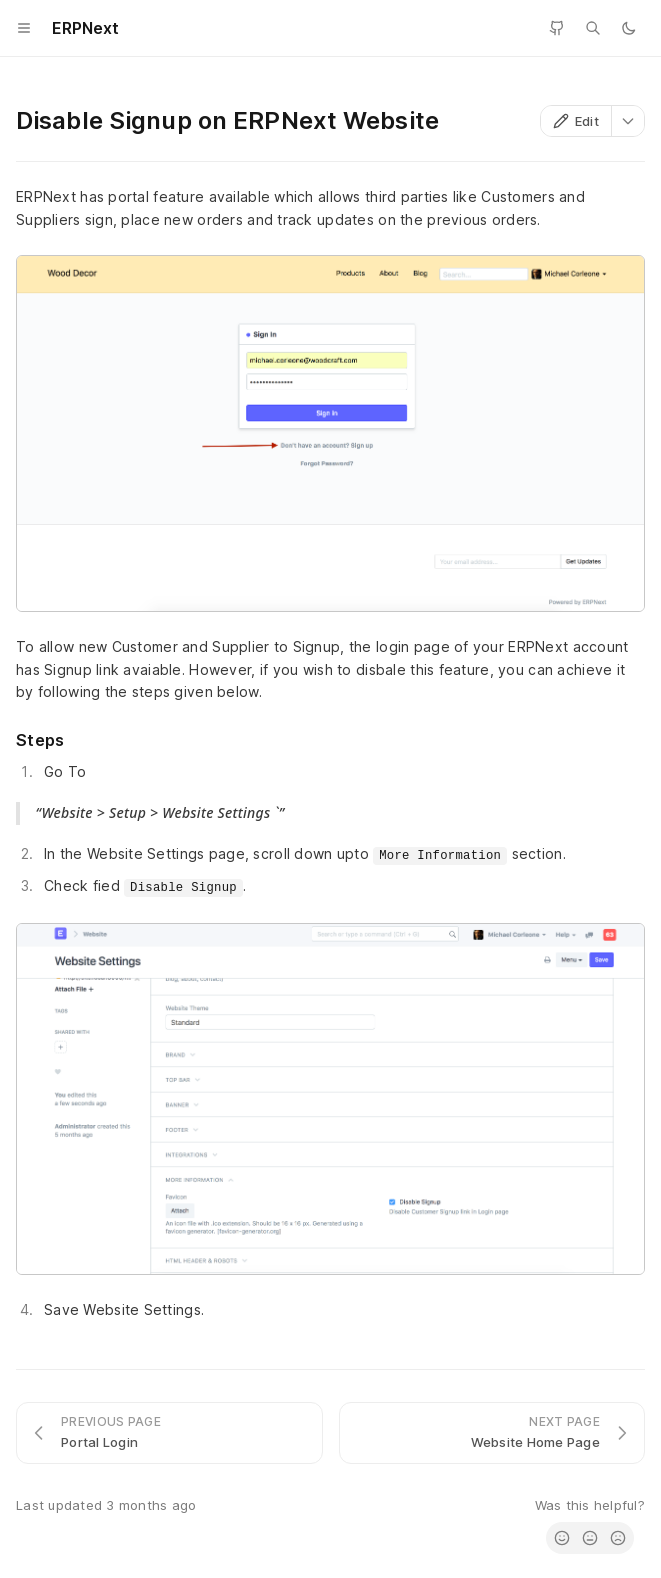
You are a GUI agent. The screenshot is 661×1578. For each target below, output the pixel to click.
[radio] (562, 1538)
